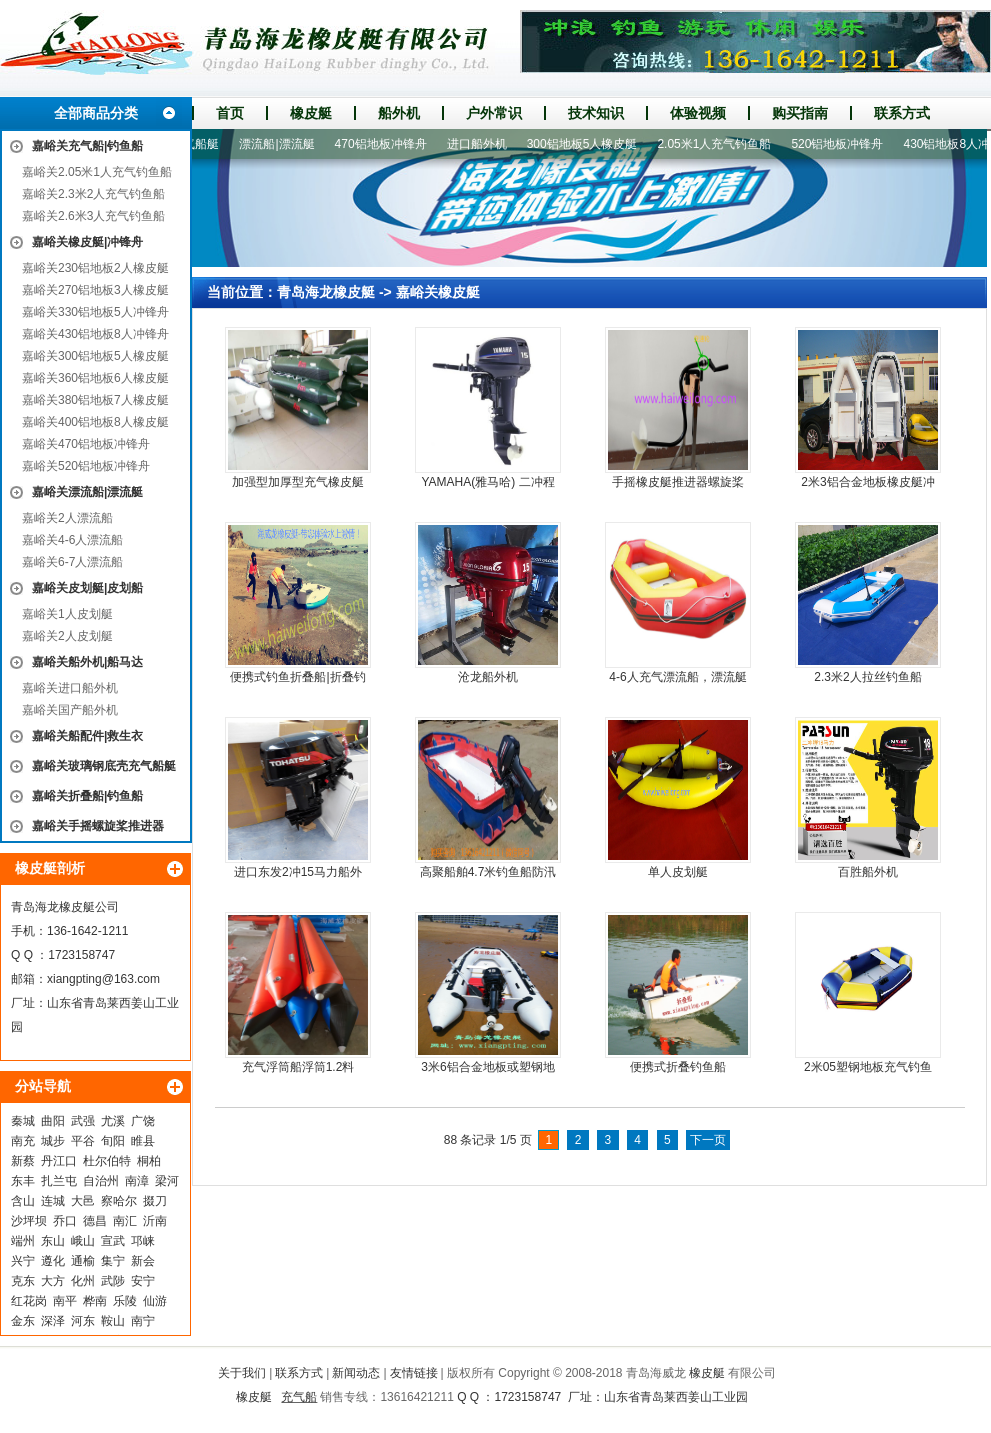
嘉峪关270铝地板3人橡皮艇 (95, 290)
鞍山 (113, 1321)
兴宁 (23, 1261)
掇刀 (155, 1201)
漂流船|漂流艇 (281, 144)
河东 (83, 1321)
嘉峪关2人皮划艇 (67, 636)
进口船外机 (482, 144)
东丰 (23, 1181)
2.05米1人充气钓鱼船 (719, 144)
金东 (23, 1321)
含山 (23, 1201)
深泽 (53, 1321)
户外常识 (494, 113)
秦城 (23, 1121)
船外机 (399, 113)
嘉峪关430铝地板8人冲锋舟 (95, 334)
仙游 (155, 1301)
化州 (83, 1281)
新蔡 (23, 1161)
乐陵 (125, 1301)
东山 (53, 1241)
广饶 (143, 1121)
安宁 (143, 1281)
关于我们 (242, 1373)
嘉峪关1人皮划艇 (67, 614)
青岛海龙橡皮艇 (326, 292)
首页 (230, 113)
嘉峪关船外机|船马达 (87, 662)
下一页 (708, 1140)
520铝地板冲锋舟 (842, 144)
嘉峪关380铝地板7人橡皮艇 (95, 400)
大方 (53, 1281)
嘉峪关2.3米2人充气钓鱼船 (93, 194)
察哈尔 (119, 1201)
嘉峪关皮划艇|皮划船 (87, 588)
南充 (23, 1141)
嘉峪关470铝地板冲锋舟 (86, 444)
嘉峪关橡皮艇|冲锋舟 (87, 242)
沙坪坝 (29, 1221)
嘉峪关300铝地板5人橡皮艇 (95, 356)
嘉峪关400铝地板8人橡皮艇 (95, 422)
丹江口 (59, 1161)
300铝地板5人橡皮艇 (587, 144)
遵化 (53, 1261)
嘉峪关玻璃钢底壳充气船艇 (104, 766)
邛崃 (143, 1241)
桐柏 (149, 1161)
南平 (65, 1301)
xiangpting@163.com (103, 979)
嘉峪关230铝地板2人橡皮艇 (95, 268)
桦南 (95, 1301)
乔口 (65, 1221)
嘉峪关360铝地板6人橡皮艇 (95, 378)
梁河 (167, 1181)
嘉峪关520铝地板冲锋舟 (86, 466)
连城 (53, 1201)
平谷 (83, 1141)
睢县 (143, 1141)
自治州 (101, 1181)
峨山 (83, 1241)
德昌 (95, 1221)
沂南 (155, 1221)
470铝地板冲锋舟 (386, 144)
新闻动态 (356, 1373)
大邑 (83, 1201)
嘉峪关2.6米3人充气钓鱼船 (93, 216)
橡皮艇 (311, 113)
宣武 (113, 1241)
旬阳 (113, 1141)
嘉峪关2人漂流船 (67, 518)
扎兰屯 (59, 1181)
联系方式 (902, 113)
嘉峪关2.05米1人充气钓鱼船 (97, 172)
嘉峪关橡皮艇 (438, 292)
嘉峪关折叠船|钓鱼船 (87, 796)
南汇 (125, 1221)
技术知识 (596, 113)
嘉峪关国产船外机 (70, 710)
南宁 (143, 1321)
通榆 (83, 1261)
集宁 (113, 1261)
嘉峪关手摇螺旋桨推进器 (98, 826)
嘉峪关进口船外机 (70, 688)
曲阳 (53, 1121)
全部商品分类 (96, 113)
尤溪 (113, 1121)
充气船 (299, 1397)
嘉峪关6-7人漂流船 (72, 562)
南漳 (137, 1181)
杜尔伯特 (107, 1161)
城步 (53, 1141)
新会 (143, 1261)
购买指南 (800, 113)
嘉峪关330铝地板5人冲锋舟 (95, 312)
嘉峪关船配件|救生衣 (87, 736)
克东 (23, 1281)
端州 (23, 1241)
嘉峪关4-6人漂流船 (72, 540)
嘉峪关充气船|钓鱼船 (87, 146)
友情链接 (414, 1373)
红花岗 (29, 1301)
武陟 (113, 1281)
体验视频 (698, 113)
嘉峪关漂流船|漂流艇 (87, 492)
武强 (83, 1121)
